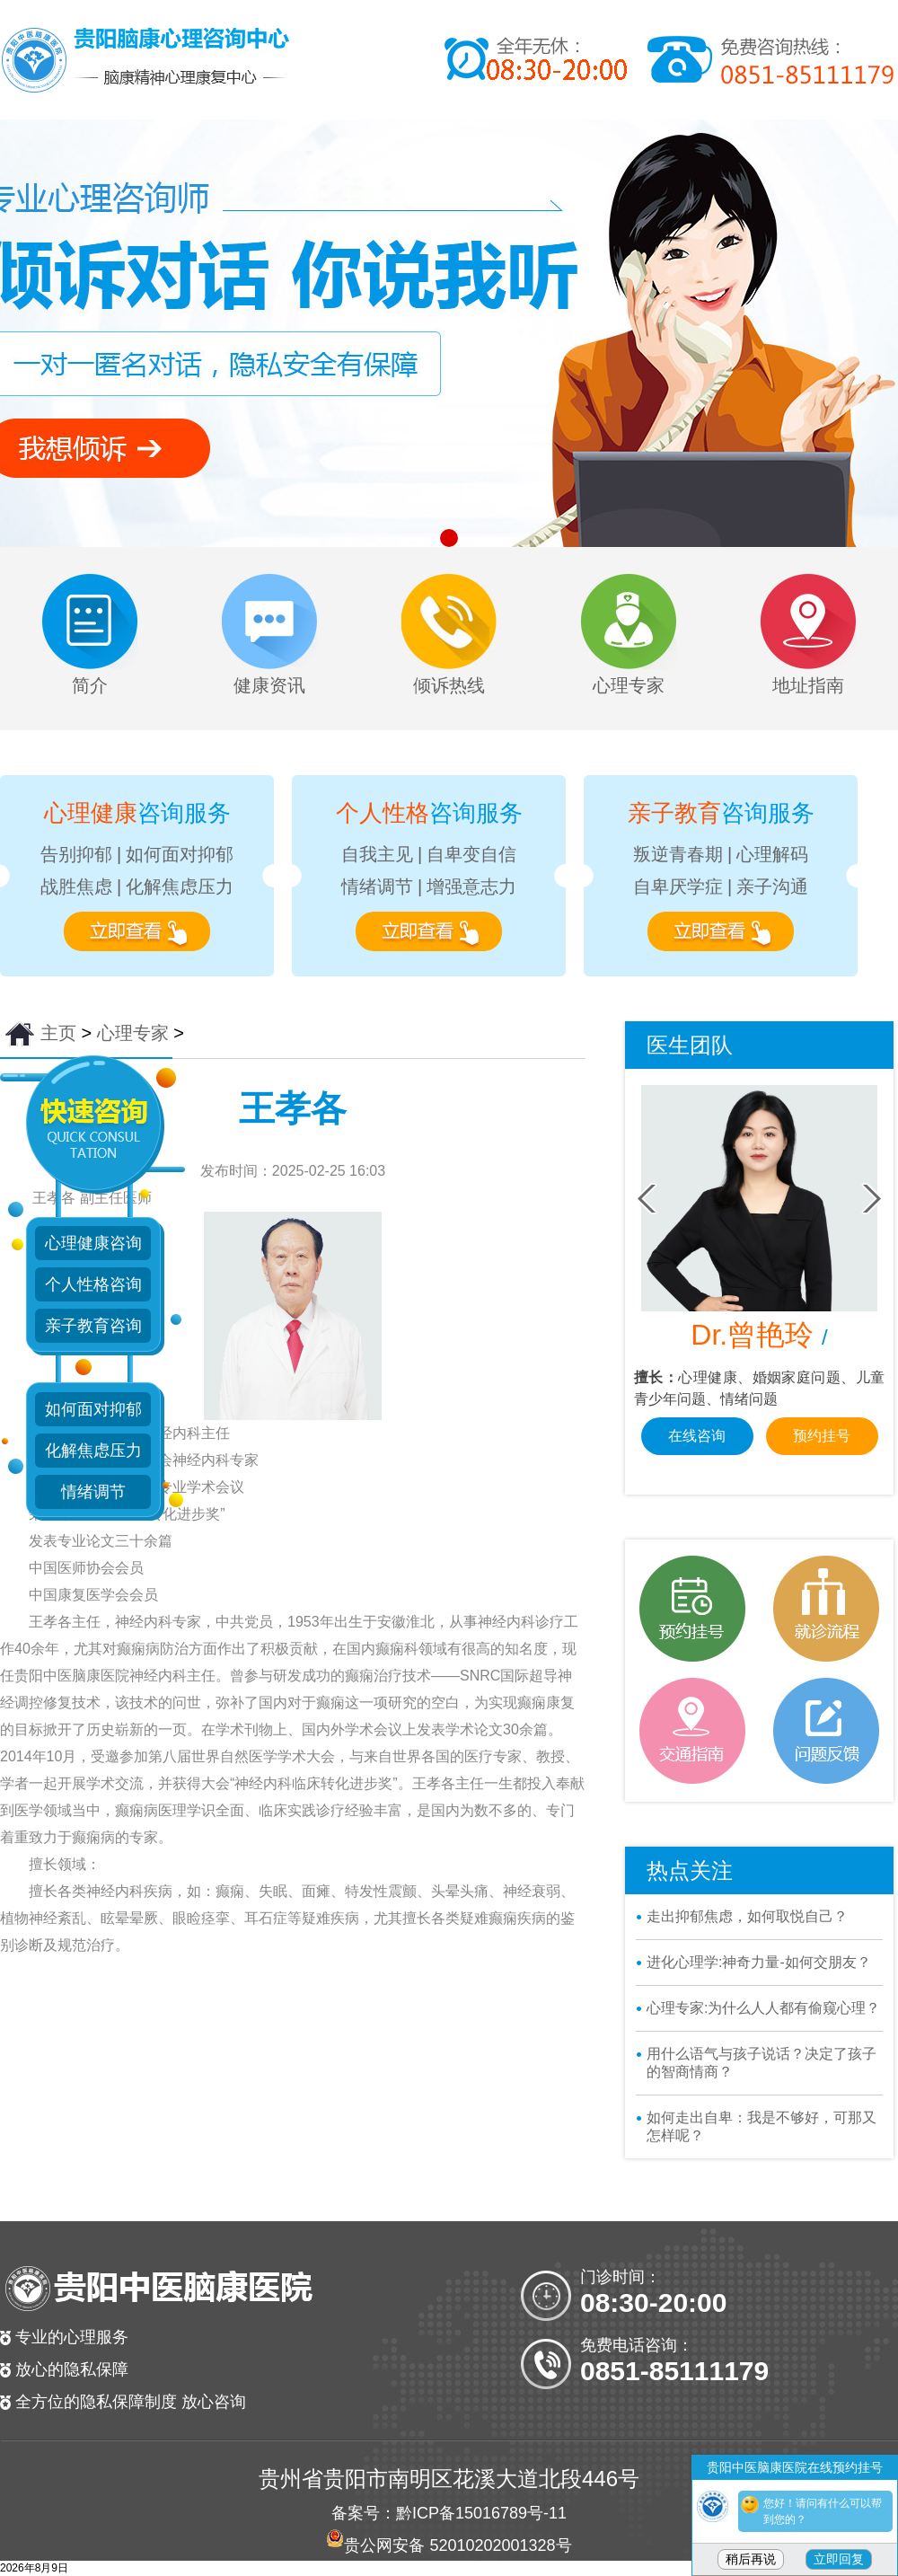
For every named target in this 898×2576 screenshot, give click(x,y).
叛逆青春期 (678, 854)
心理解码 (772, 854)
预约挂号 (821, 1457)
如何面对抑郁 (179, 854)
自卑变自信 (471, 854)
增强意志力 (471, 886)
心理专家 (133, 1033)
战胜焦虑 (76, 886)
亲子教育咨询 (93, 1326)
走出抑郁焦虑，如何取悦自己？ (747, 1916)
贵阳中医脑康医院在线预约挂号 (795, 2467)
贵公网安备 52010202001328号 (457, 2545)
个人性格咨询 (93, 1284)
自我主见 (377, 854)
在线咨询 (697, 1457)
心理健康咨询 (93, 1243)
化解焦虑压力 (179, 886)
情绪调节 (377, 886)
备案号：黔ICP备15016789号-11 (449, 2513)
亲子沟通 (772, 886)
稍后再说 (751, 2559)
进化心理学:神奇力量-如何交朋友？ (759, 1962)
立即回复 (839, 2559)
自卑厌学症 (678, 886)
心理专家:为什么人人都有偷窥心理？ (763, 2008)
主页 (58, 1033)
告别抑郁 (76, 854)
